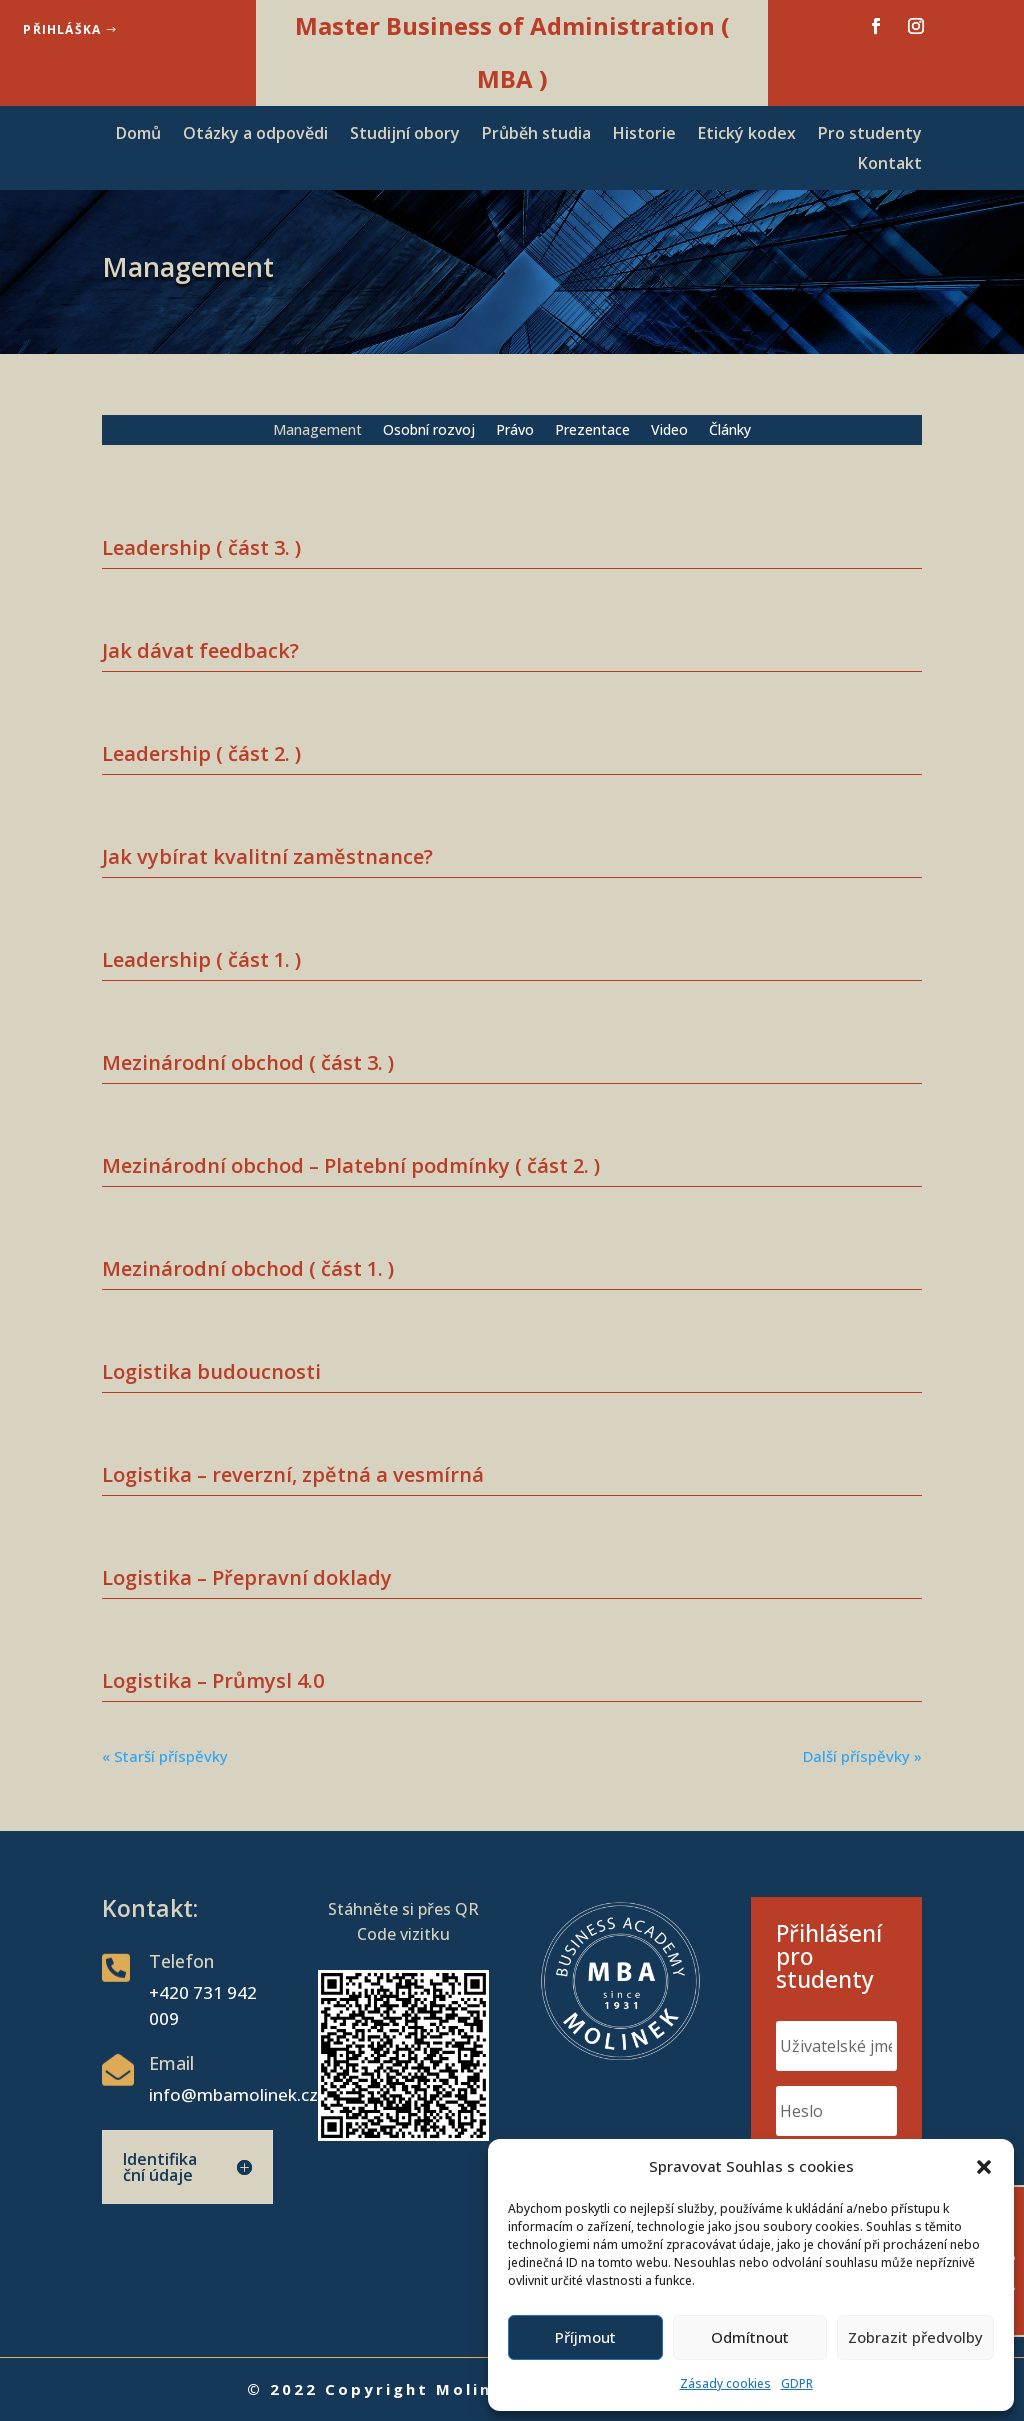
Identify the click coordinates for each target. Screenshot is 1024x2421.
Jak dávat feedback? (200, 650)
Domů (138, 135)
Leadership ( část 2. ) (201, 753)
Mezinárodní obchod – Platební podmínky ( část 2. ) (351, 1165)
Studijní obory (405, 135)
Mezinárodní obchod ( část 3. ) (248, 1062)
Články (730, 431)
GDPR (797, 2383)
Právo (515, 431)
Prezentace (592, 431)
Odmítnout (750, 2337)
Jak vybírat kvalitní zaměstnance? (267, 856)
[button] (984, 2167)
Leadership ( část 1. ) (201, 959)
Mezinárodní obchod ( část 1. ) (248, 1268)
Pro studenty (870, 135)
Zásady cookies (725, 2383)
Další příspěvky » (862, 1756)
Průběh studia (536, 135)
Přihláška (62, 29)
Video (669, 431)
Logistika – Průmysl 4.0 (213, 1680)
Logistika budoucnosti (211, 1371)
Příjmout (585, 2337)
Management (317, 431)
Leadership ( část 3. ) (201, 547)
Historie (644, 135)
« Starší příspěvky (165, 1756)
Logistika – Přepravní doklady (247, 1577)
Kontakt (890, 165)
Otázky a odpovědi (255, 135)
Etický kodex (747, 135)
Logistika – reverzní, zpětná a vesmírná (293, 1474)
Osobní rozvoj (429, 431)
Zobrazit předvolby (915, 2337)
